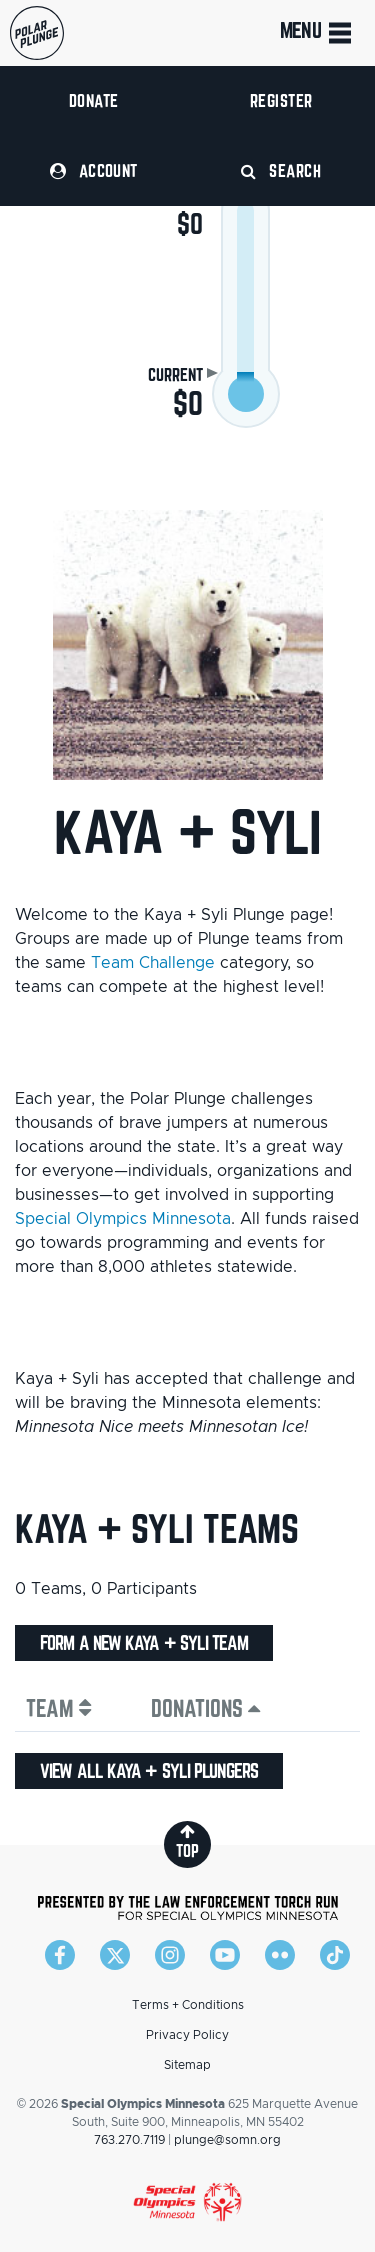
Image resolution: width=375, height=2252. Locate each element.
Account (94, 170)
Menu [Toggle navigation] (317, 33)
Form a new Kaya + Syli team (144, 1643)
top (187, 1841)
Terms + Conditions (188, 2005)
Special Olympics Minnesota (123, 1219)
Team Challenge (153, 963)
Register (281, 100)
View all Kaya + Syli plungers (149, 1771)
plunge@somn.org (227, 2140)
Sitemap (187, 2065)
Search (281, 170)
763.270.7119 (129, 2140)
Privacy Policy (187, 2035)
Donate (94, 100)
